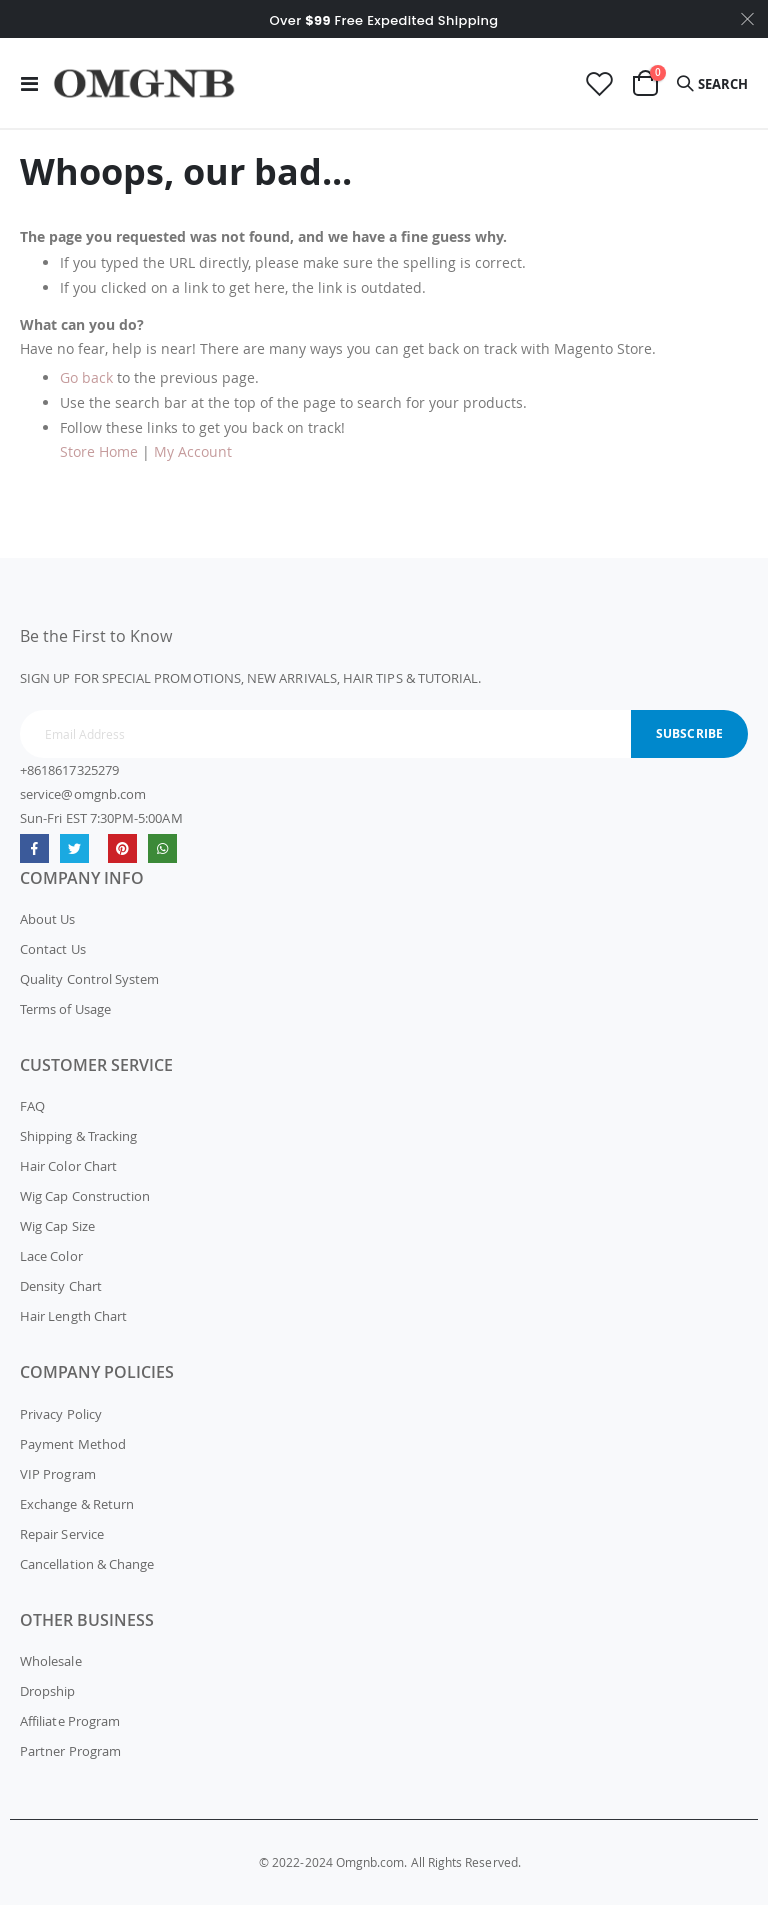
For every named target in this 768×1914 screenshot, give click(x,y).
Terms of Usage (65, 1018)
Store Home (99, 460)
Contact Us (53, 958)
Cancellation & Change (87, 1573)
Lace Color (51, 1265)
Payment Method (73, 1453)
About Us (48, 928)
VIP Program (58, 1483)
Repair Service (62, 1543)
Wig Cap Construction (85, 1205)
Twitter (74, 857)
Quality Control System (89, 988)
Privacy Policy (61, 1423)
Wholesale (51, 1670)
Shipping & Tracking (78, 1145)
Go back (86, 386)
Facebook (34, 857)
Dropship (48, 1700)
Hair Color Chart (68, 1175)
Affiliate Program (70, 1730)
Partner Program (70, 1760)
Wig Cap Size (57, 1235)
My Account (193, 460)
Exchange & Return (77, 1513)
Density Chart (61, 1295)
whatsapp (162, 857)
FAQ (32, 1115)
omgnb (122, 857)
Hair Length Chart (73, 1325)
